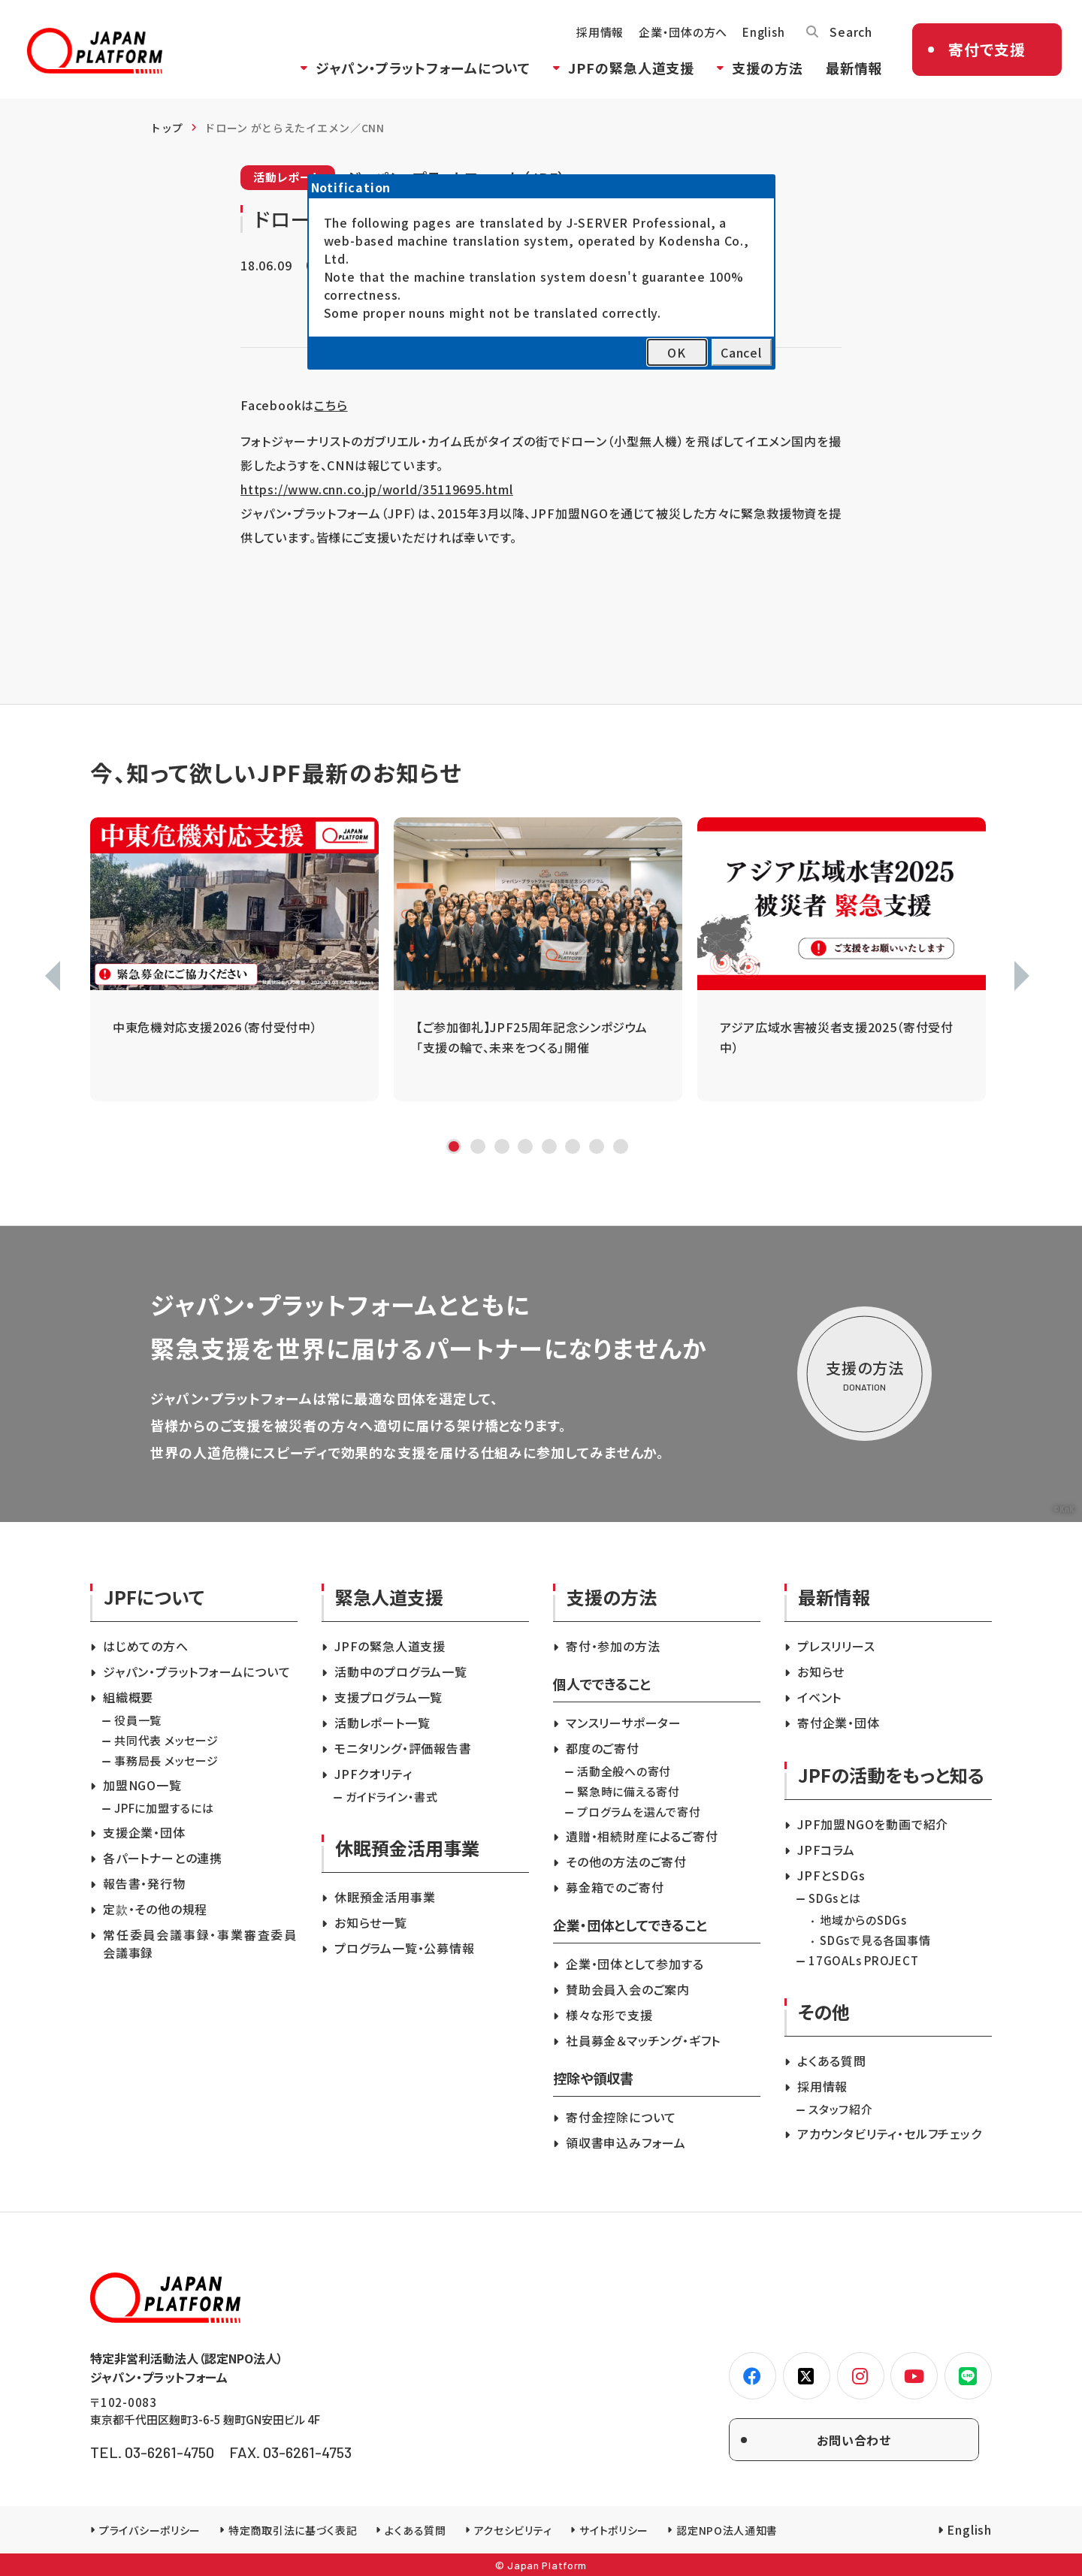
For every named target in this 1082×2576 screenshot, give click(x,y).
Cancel (741, 352)
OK (676, 352)
